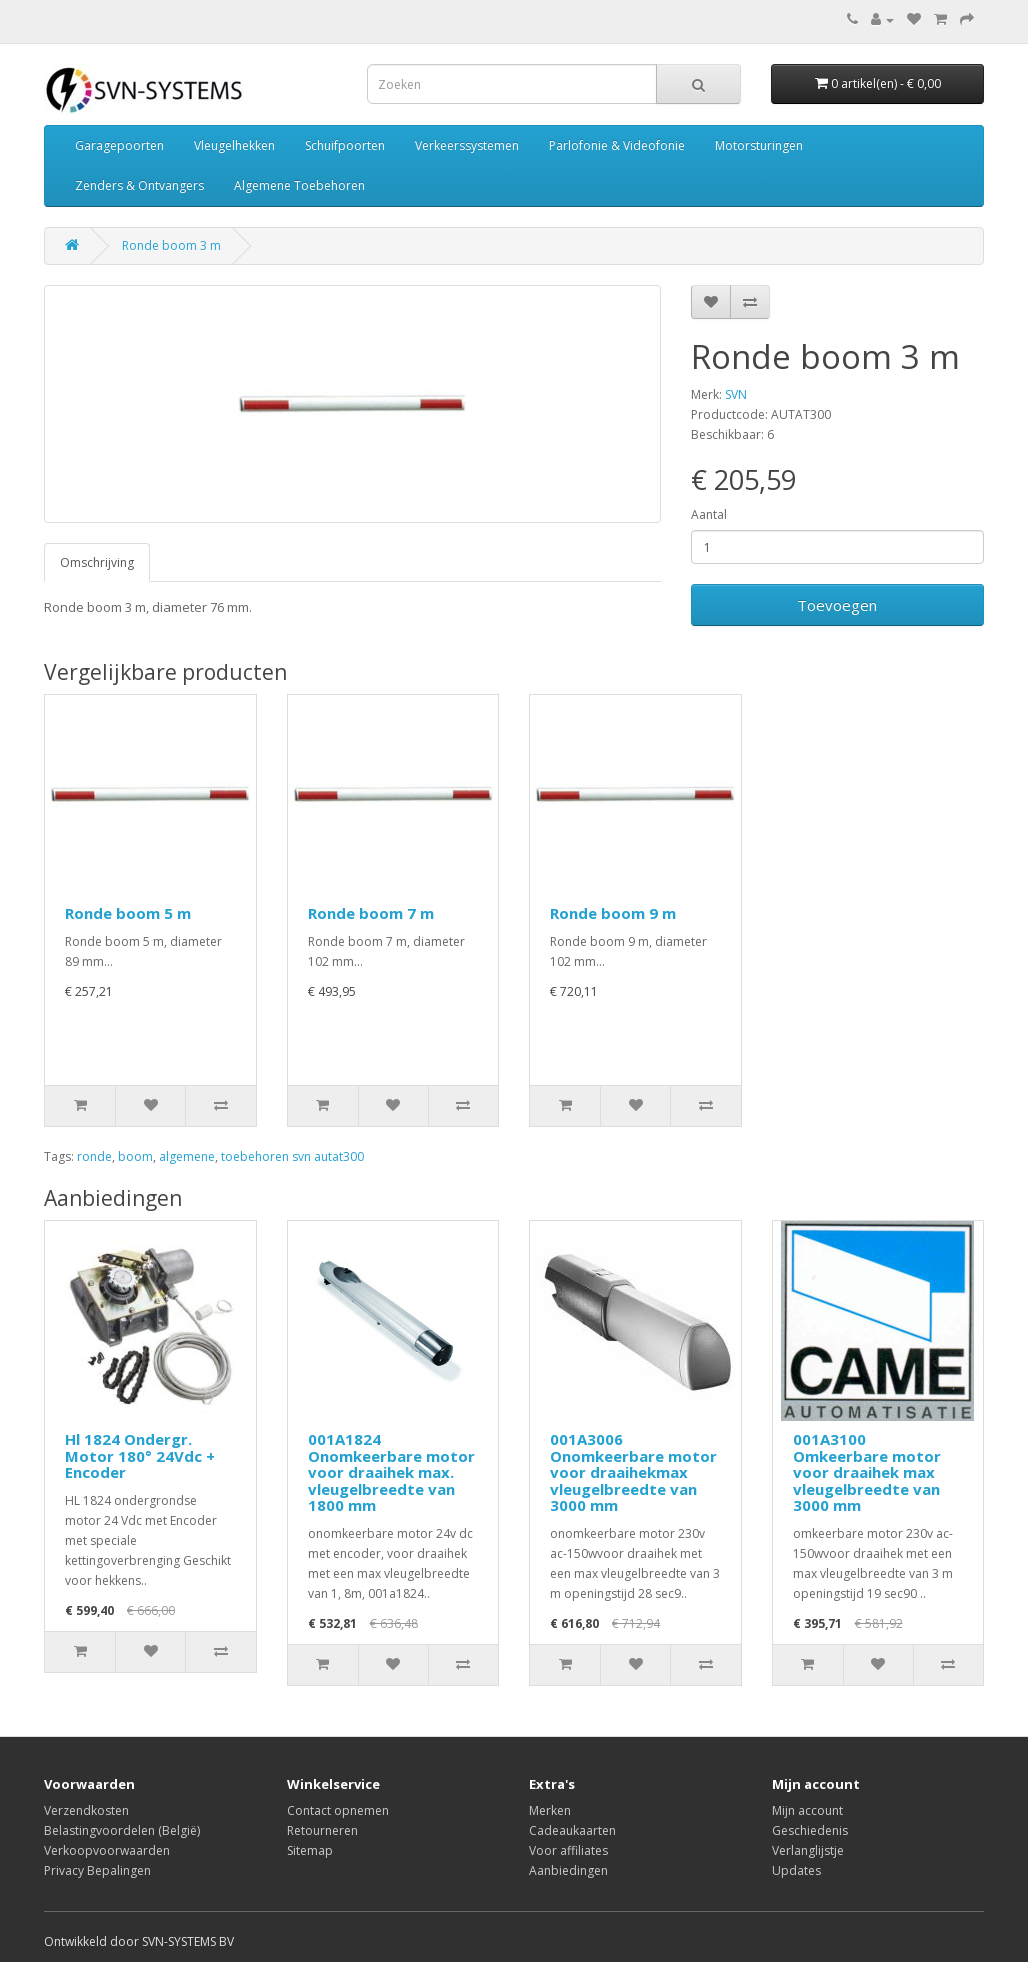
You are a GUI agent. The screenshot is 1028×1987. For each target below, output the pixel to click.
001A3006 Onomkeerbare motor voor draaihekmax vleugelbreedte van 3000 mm (633, 1472)
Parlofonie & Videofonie (617, 145)
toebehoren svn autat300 (292, 1156)
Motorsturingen (759, 145)
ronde (94, 1156)
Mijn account (807, 1810)
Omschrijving (97, 562)
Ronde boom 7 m (371, 913)
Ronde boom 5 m (128, 913)
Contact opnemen (338, 1810)
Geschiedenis (810, 1830)
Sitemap (310, 1850)
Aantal (709, 514)
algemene (187, 1156)
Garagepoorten (119, 145)
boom (135, 1156)
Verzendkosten (86, 1810)
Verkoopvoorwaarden (107, 1850)
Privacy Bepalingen (97, 1870)
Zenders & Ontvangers (139, 185)
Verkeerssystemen (467, 145)
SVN (736, 394)
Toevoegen (837, 605)
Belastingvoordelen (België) (122, 1830)
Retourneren (322, 1830)
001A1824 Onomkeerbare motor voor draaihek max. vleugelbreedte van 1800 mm (391, 1472)
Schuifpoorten (345, 145)
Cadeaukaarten (572, 1830)
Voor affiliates (568, 1850)
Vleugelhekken (234, 145)
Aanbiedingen (568, 1870)
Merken (550, 1810)
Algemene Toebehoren (299, 185)
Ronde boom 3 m (171, 245)
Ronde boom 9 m (613, 913)
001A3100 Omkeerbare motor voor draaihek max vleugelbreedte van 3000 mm (867, 1472)
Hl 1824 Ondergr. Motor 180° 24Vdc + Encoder (140, 1455)
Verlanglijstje (808, 1850)
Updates (796, 1870)
